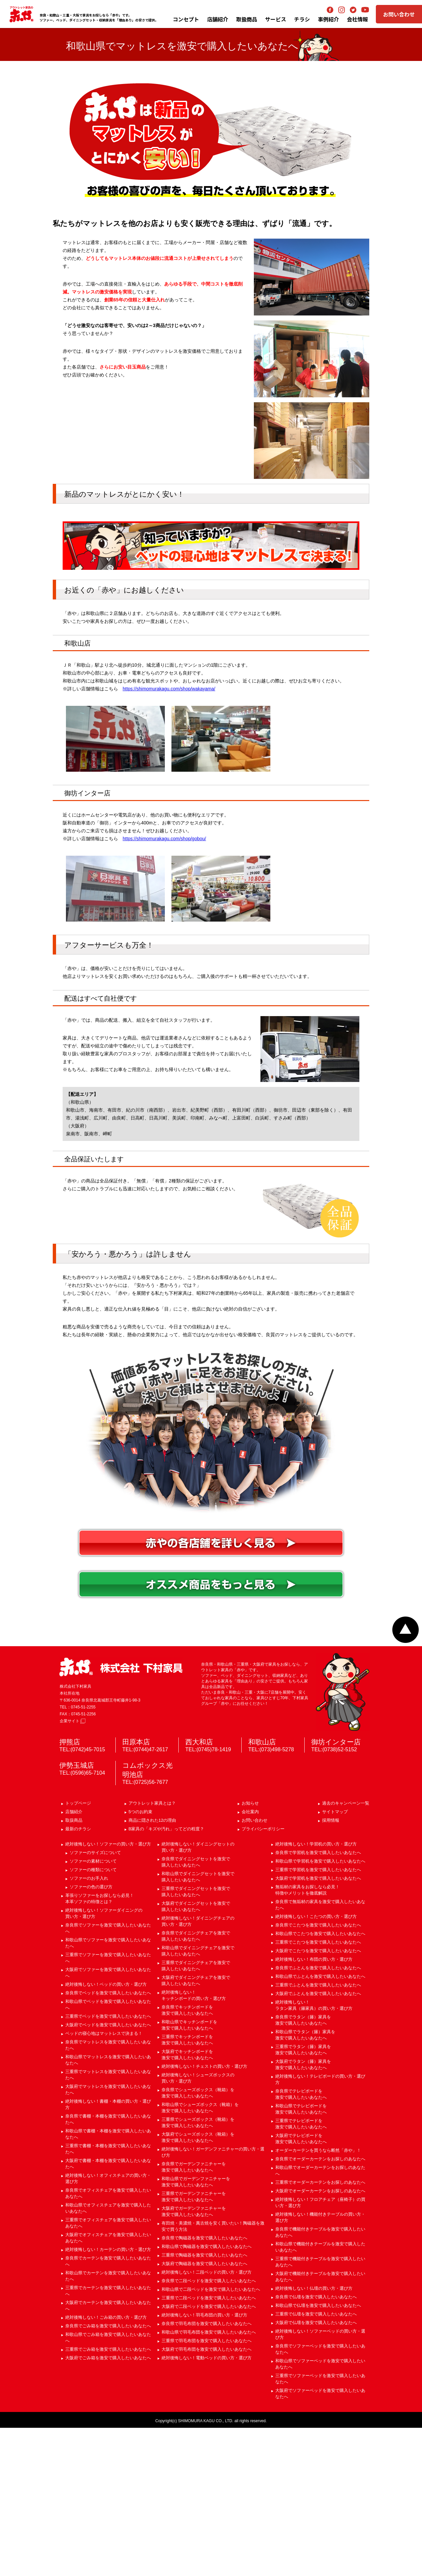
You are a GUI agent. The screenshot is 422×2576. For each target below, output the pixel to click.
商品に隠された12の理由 (152, 1968)
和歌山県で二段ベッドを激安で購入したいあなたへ (211, 2437)
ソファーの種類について (93, 2017)
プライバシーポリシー (263, 1977)
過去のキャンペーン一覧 (345, 1951)
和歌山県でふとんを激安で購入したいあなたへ (320, 2124)
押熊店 (69, 1890)
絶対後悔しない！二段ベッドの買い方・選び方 (207, 2420)
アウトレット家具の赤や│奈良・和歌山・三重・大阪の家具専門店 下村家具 (21, 14)
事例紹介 (328, 19)
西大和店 (199, 1890)
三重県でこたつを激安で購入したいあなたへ (318, 2090)
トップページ (78, 1951)
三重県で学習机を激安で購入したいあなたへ (318, 2017)
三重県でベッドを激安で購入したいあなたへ (108, 2164)
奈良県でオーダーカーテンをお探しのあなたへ (320, 2307)
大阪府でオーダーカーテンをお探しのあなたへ (320, 2339)
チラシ (302, 19)
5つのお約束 (140, 1959)
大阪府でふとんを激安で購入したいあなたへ (318, 2141)
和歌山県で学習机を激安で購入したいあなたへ (320, 2009)
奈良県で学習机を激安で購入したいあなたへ (318, 2000)
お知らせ (250, 1951)
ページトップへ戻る (405, 1778)
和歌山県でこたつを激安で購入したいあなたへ (320, 2081)
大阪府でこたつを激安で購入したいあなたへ (318, 2098)
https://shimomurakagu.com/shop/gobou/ (164, 986)
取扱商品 (73, 1968)
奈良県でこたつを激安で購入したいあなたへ (318, 2073)
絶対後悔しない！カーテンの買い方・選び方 (108, 2397)
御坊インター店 (336, 1890)
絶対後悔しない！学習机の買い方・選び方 (316, 1992)
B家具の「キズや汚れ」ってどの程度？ (166, 1977)
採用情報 (330, 1968)
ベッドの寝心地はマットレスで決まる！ (103, 2181)
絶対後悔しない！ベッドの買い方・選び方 (106, 2132)
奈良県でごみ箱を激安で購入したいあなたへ (108, 2474)
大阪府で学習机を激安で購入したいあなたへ (318, 2026)
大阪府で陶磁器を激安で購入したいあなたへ (204, 2411)
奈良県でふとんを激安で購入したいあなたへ (318, 2116)
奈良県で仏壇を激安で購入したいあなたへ (316, 2445)
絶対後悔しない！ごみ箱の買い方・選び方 (106, 2465)
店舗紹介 (217, 19)
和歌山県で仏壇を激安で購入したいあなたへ (318, 2453)
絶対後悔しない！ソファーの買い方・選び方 (108, 1992)
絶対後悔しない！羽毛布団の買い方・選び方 (204, 2463)
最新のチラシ (78, 1977)
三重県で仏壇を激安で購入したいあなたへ (316, 2462)
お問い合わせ (399, 14)
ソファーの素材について (93, 2009)
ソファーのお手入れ (89, 2026)
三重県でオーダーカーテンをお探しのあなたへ (320, 2330)
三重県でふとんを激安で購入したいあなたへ (318, 2133)
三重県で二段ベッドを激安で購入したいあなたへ (209, 2446)
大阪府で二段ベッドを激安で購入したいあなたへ (209, 2454)
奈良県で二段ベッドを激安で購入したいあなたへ (209, 2428)
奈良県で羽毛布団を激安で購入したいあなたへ (207, 2471)
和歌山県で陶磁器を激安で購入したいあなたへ (207, 2394)
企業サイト (72, 1869)
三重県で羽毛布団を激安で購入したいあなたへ (207, 2488)
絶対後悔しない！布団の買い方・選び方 (313, 2107)
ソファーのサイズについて (95, 2000)
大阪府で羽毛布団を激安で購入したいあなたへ (207, 2497)
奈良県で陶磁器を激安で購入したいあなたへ (204, 2386)
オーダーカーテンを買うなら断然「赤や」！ (318, 2298)
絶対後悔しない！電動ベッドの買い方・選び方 (207, 2506)
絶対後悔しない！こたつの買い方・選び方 (316, 2064)
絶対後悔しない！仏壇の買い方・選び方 (313, 2436)
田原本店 (136, 1890)
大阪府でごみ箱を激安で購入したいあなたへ (108, 2506)
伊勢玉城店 (76, 1913)
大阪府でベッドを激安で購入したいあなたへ (108, 2173)
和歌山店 (262, 1890)
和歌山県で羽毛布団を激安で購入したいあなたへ (209, 2480)
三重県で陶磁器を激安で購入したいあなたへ (204, 2403)
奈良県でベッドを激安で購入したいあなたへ (108, 2141)
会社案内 (250, 1959)
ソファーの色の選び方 (91, 2035)
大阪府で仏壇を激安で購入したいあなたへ (316, 2470)
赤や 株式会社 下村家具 (121, 1815)
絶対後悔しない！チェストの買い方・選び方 (204, 2214)
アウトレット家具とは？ (152, 1951)
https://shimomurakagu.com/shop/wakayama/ (169, 837)
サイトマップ (335, 1959)
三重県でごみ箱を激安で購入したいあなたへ (108, 2497)
